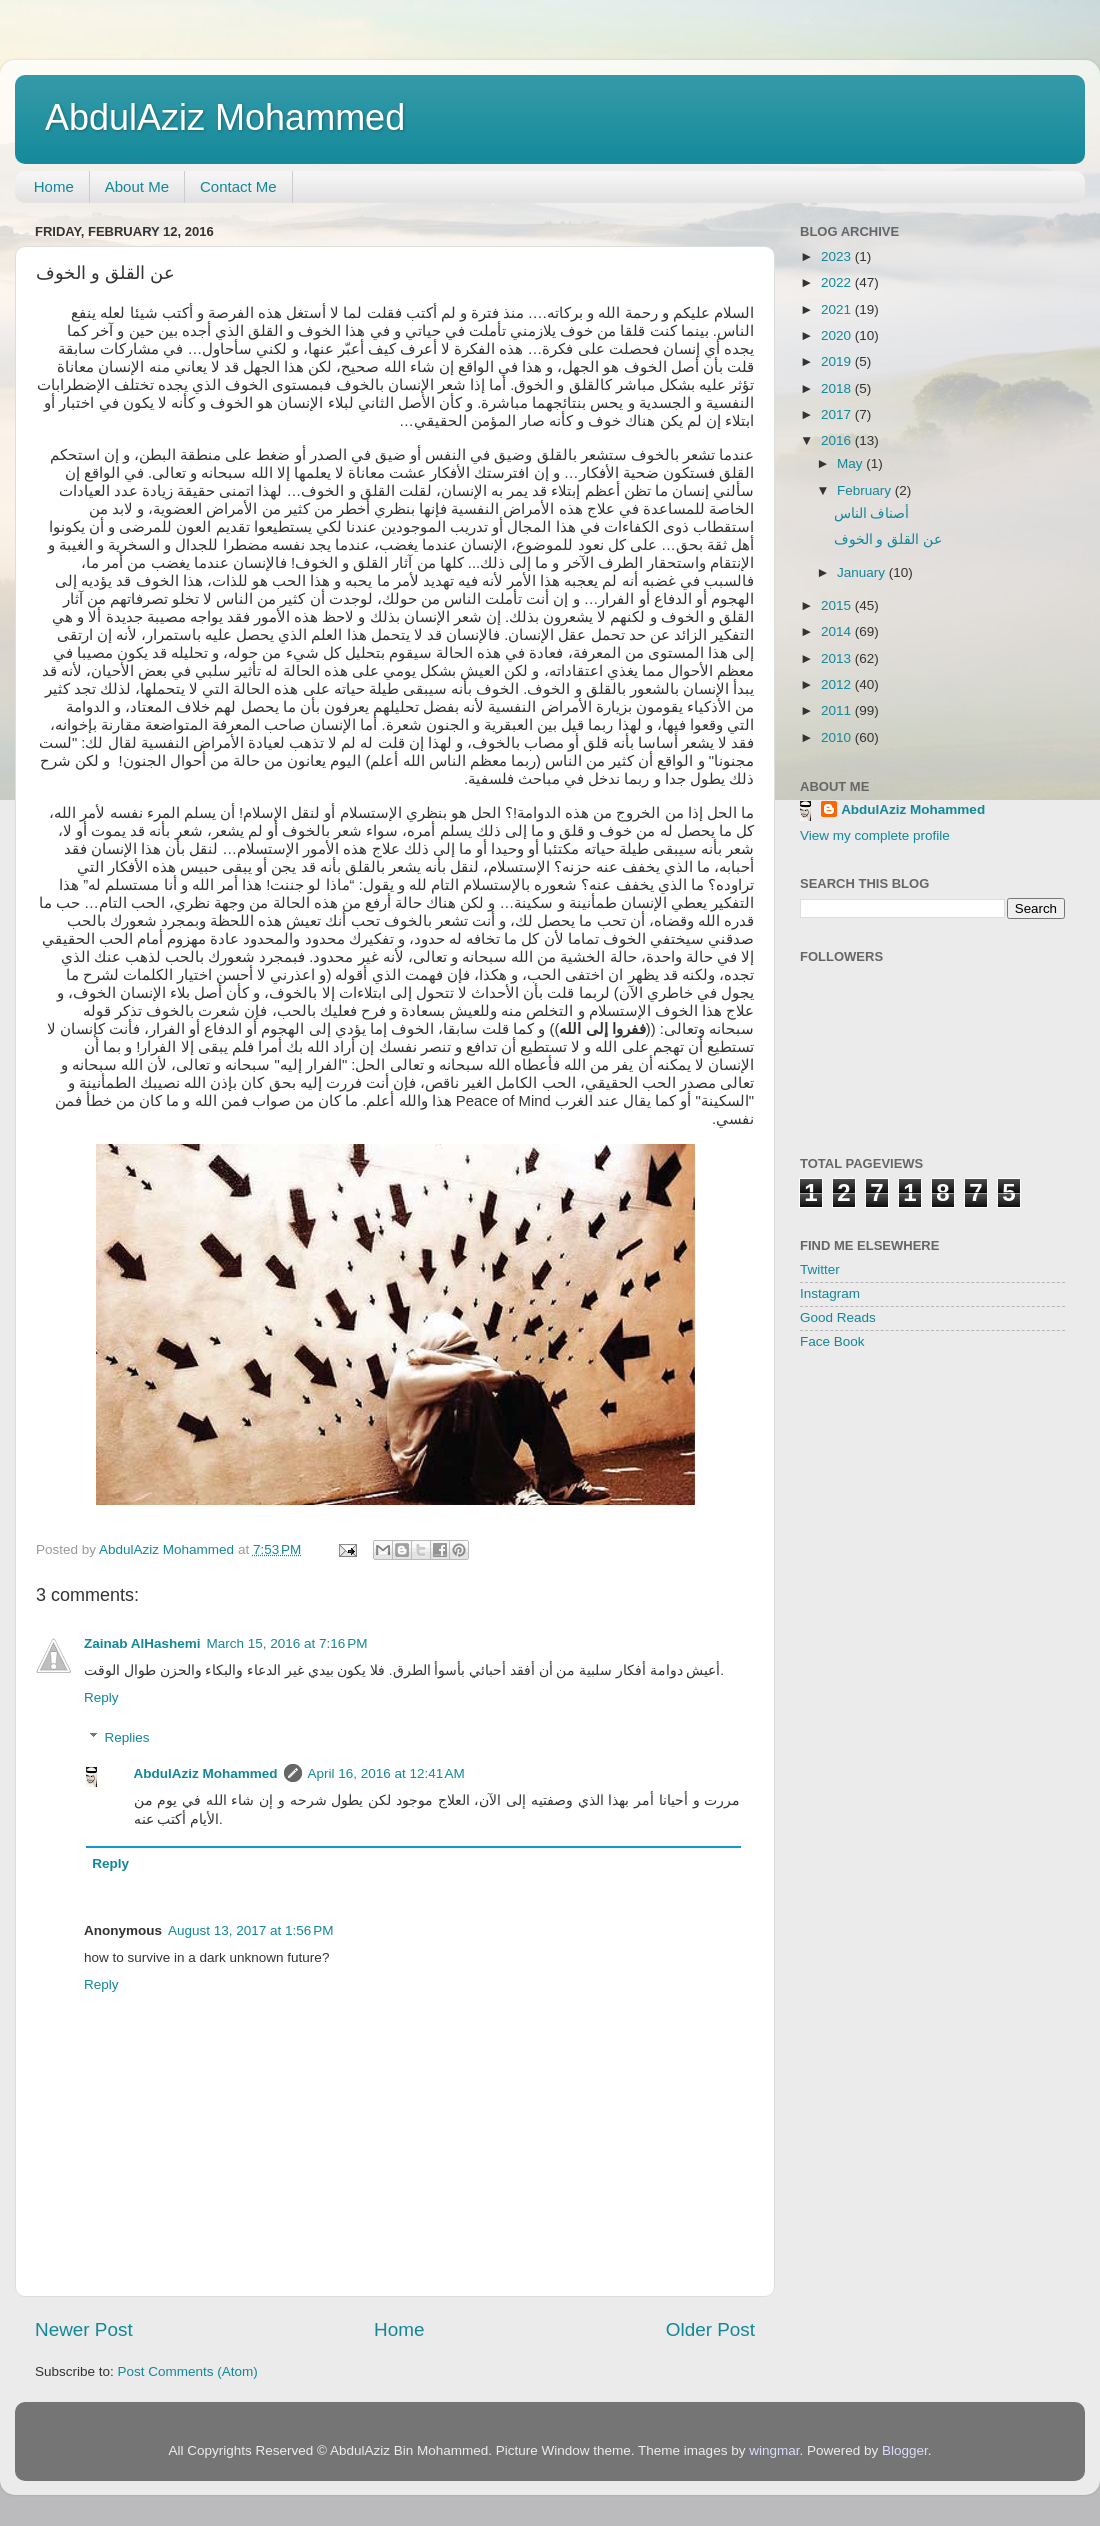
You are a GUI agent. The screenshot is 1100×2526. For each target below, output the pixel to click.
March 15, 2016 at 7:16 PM (287, 1643)
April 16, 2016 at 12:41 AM (386, 1773)
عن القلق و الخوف (888, 539)
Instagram (830, 1293)
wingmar (774, 2450)
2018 (838, 388)
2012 (838, 684)
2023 (838, 256)
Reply (101, 1697)
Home (54, 186)
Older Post (710, 2329)
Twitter (820, 1269)
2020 (838, 335)
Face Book (832, 1341)
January (863, 572)
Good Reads (838, 1317)
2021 (838, 309)
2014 (838, 631)
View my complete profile (875, 835)
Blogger (905, 2450)
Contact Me (238, 186)
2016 (838, 440)
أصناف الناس (872, 513)
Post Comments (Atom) (188, 2371)
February (866, 490)
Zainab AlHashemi (142, 1643)
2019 (838, 361)
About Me (137, 186)
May (851, 463)
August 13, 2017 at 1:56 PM (251, 1930)
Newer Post (84, 2329)
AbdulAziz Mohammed (225, 117)
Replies (127, 1737)
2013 (838, 658)
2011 (838, 710)
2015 (838, 605)
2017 (838, 414)
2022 (838, 282)
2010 (838, 737)
